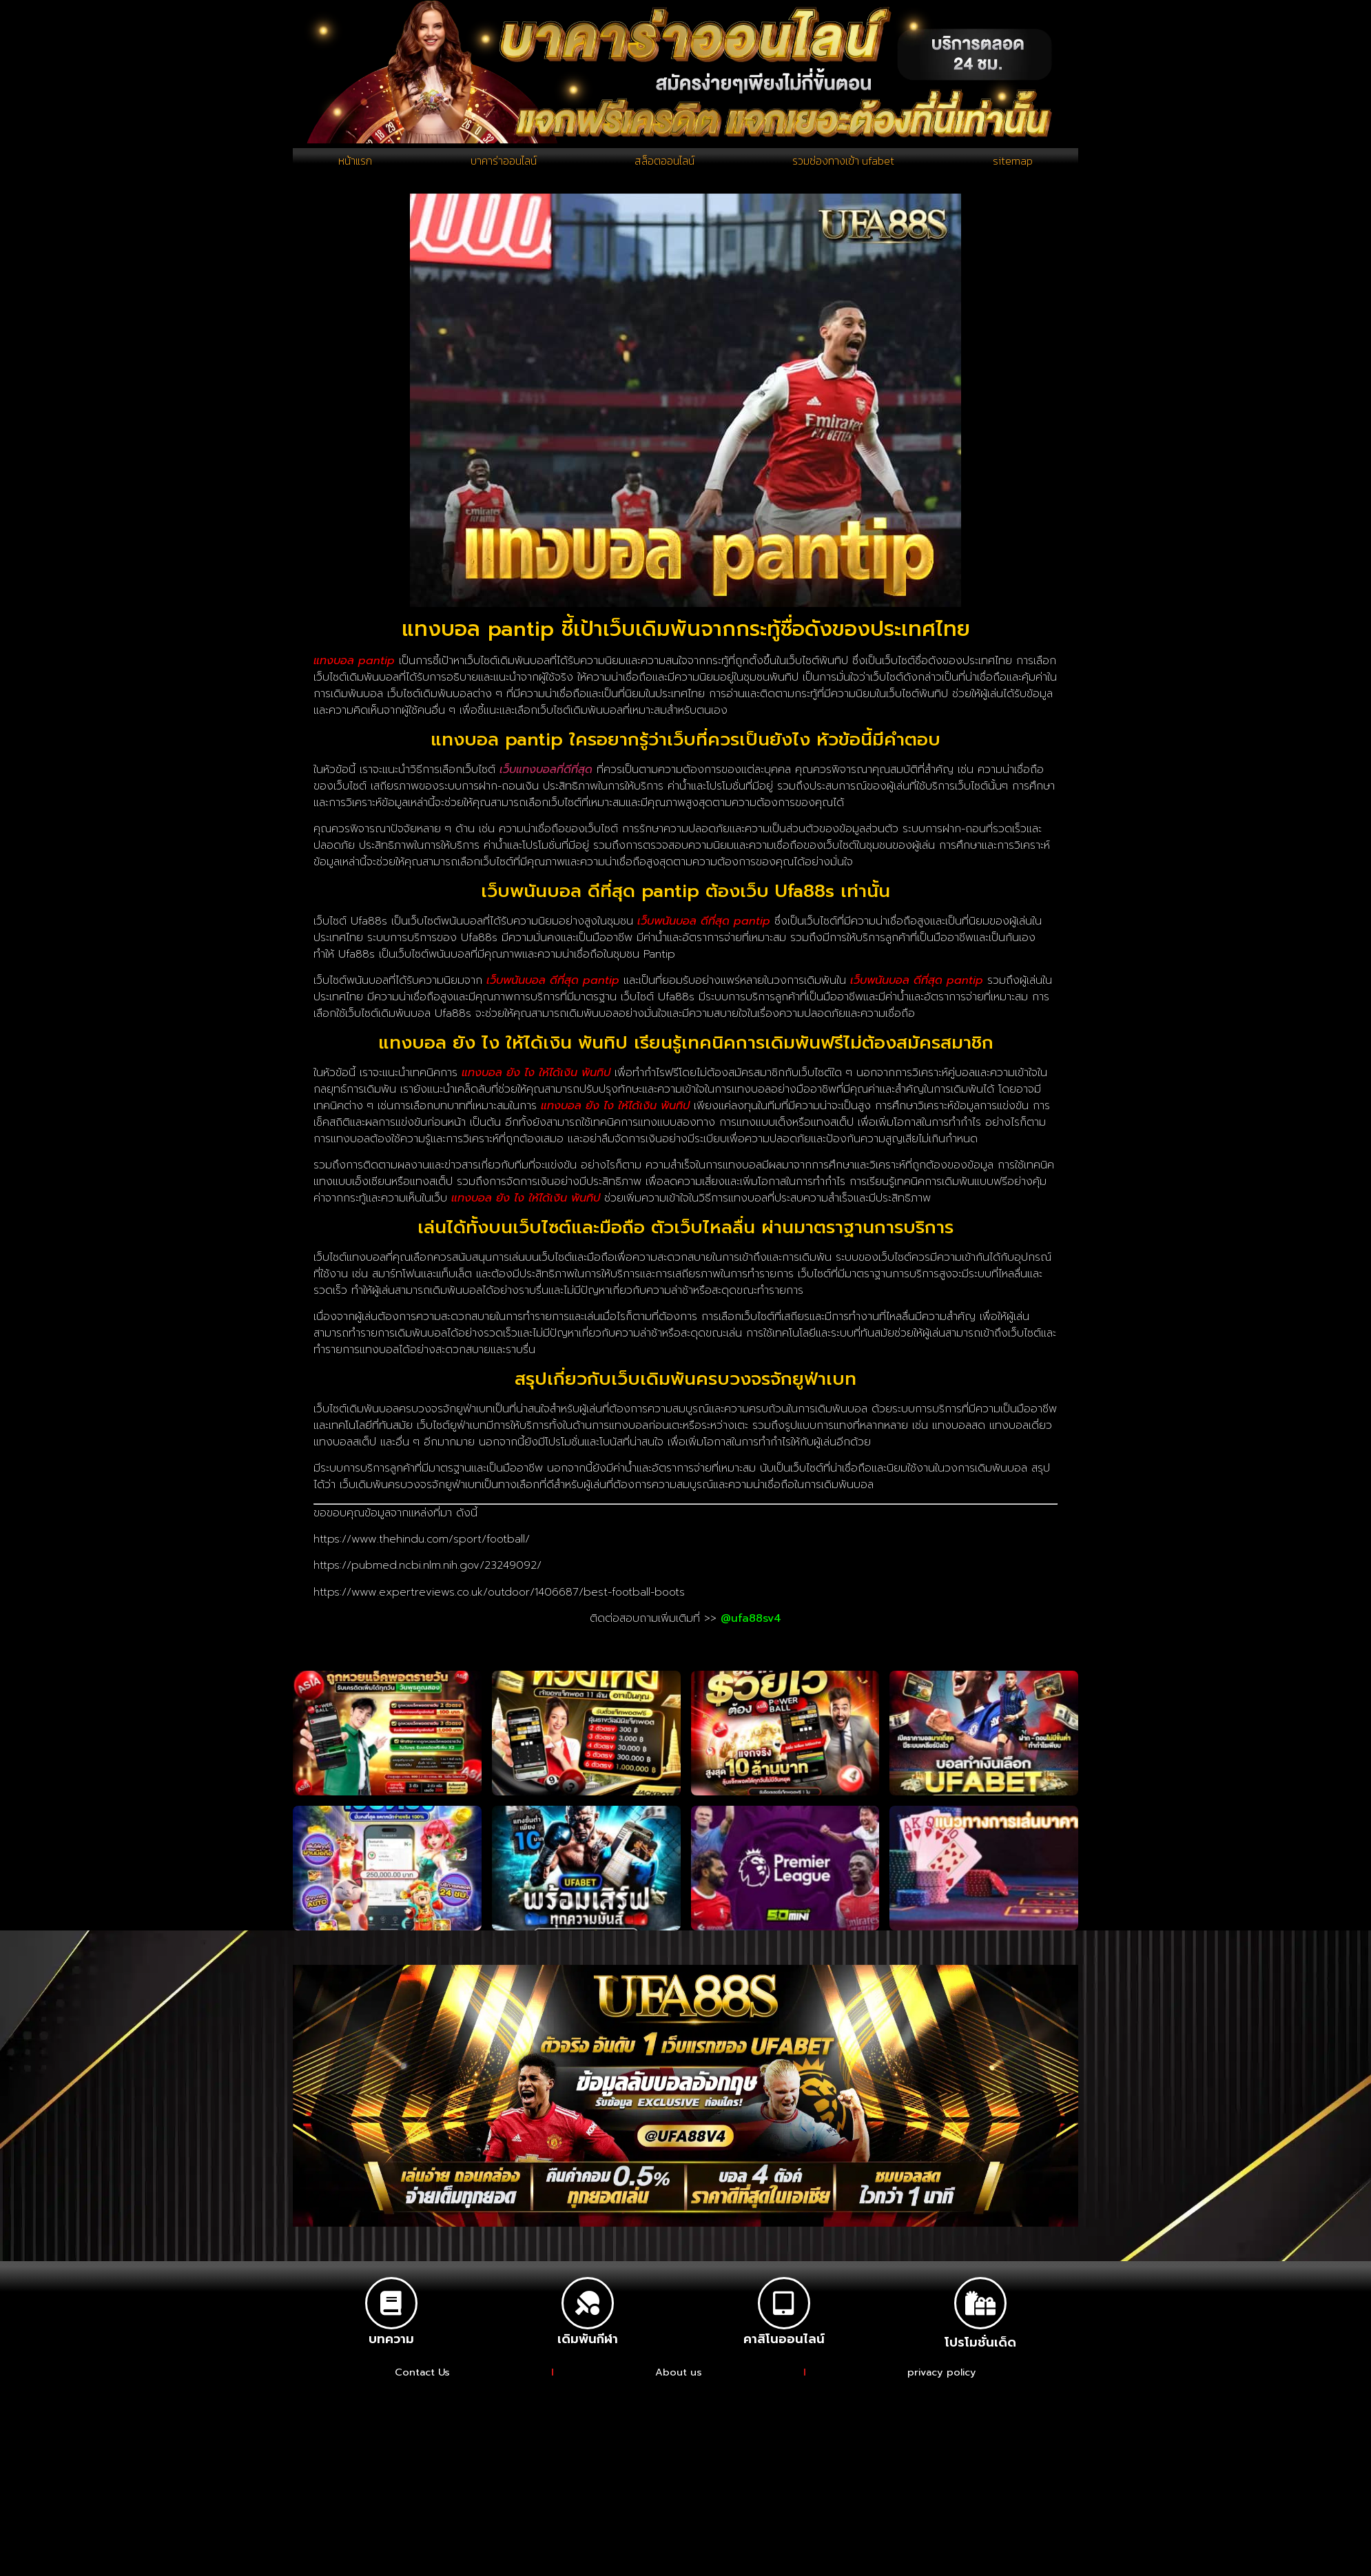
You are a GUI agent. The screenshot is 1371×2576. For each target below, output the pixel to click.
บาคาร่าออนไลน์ (501, 164)
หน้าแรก (355, 164)
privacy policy (942, 2381)
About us (679, 2381)
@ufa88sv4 (751, 1626)
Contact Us (422, 2381)
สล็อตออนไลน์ (663, 164)
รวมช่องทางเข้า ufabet (845, 164)
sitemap (1014, 164)
